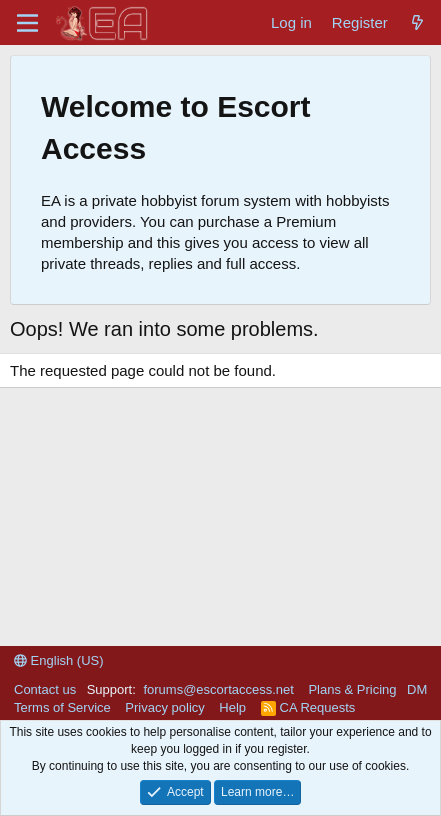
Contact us (45, 689)
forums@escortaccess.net (218, 689)
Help (232, 707)
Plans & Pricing (352, 689)
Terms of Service (62, 707)
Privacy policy (164, 707)
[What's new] (417, 22)
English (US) (59, 660)
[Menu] (27, 23)
